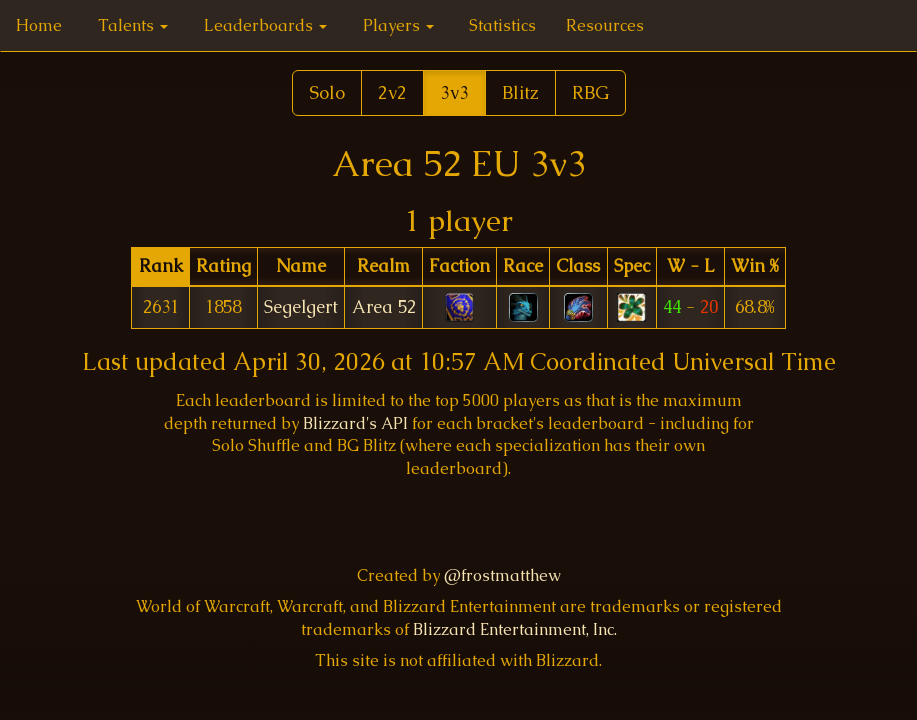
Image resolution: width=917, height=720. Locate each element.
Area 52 (384, 307)
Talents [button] (133, 25)
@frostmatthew (502, 575)
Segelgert (301, 307)
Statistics (502, 25)
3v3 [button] (454, 92)
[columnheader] (160, 266)
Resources (605, 25)
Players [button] (398, 25)
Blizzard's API (355, 423)
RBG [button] (590, 92)
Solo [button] (327, 92)
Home (39, 25)
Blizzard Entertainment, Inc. (515, 629)
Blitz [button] (520, 92)
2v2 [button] (392, 92)
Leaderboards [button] (265, 25)
